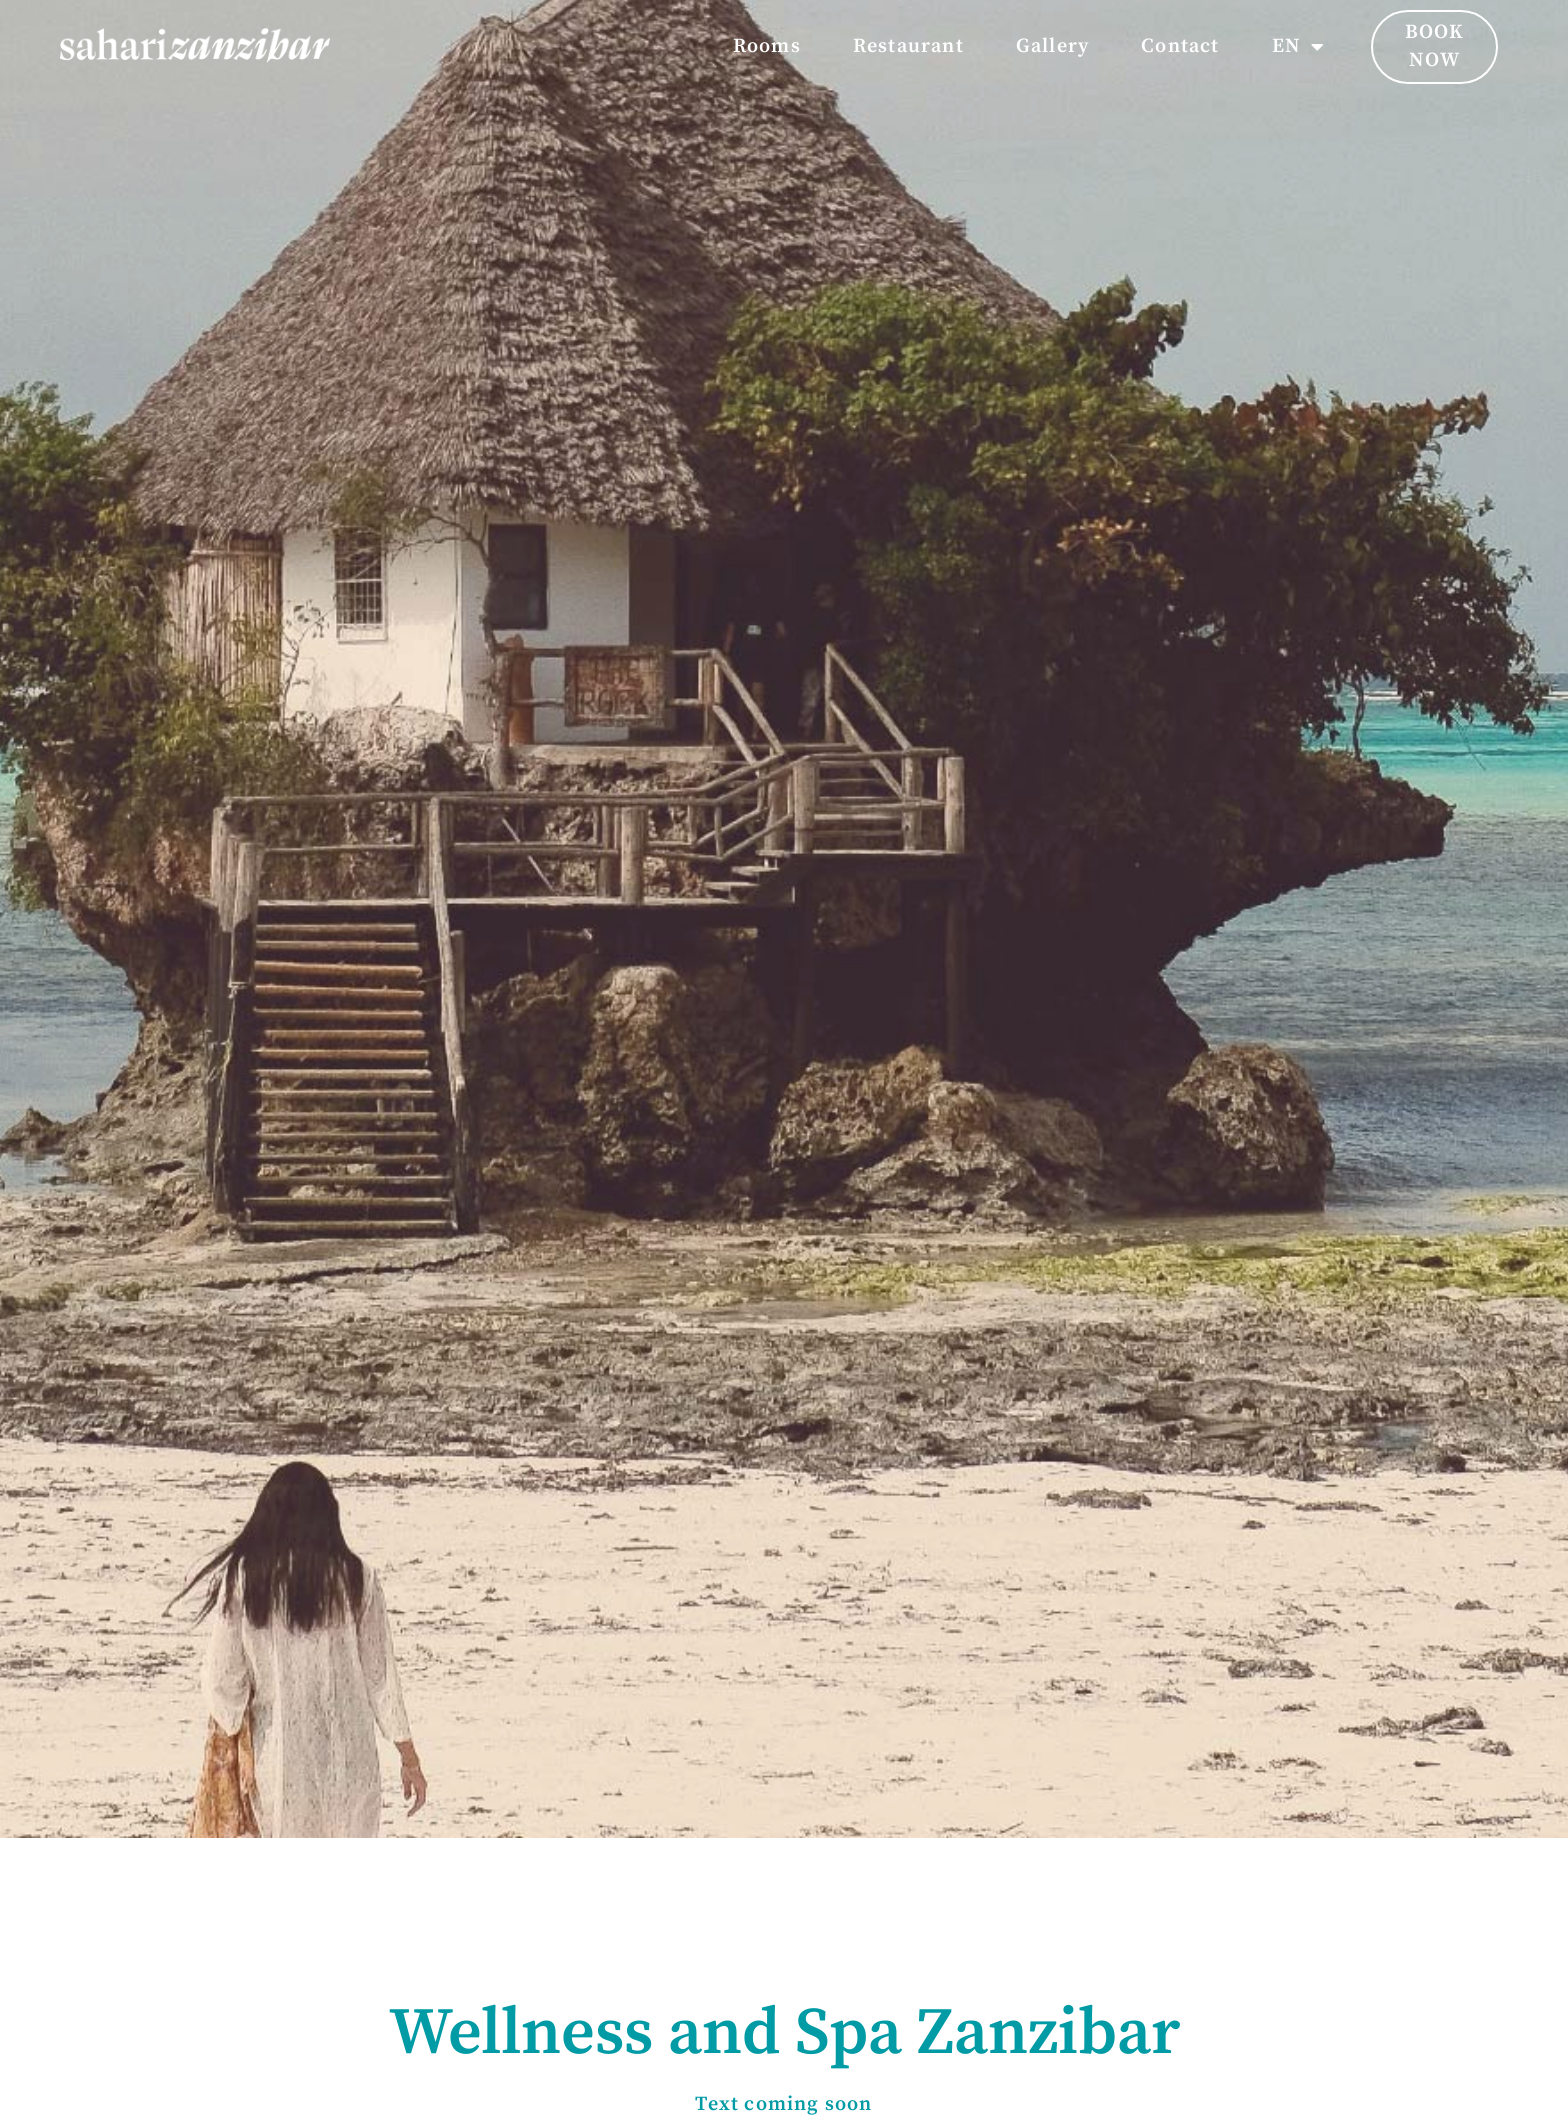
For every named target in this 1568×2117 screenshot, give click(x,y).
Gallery (1052, 46)
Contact (1180, 46)
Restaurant (908, 46)
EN (1299, 47)
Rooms (767, 46)
